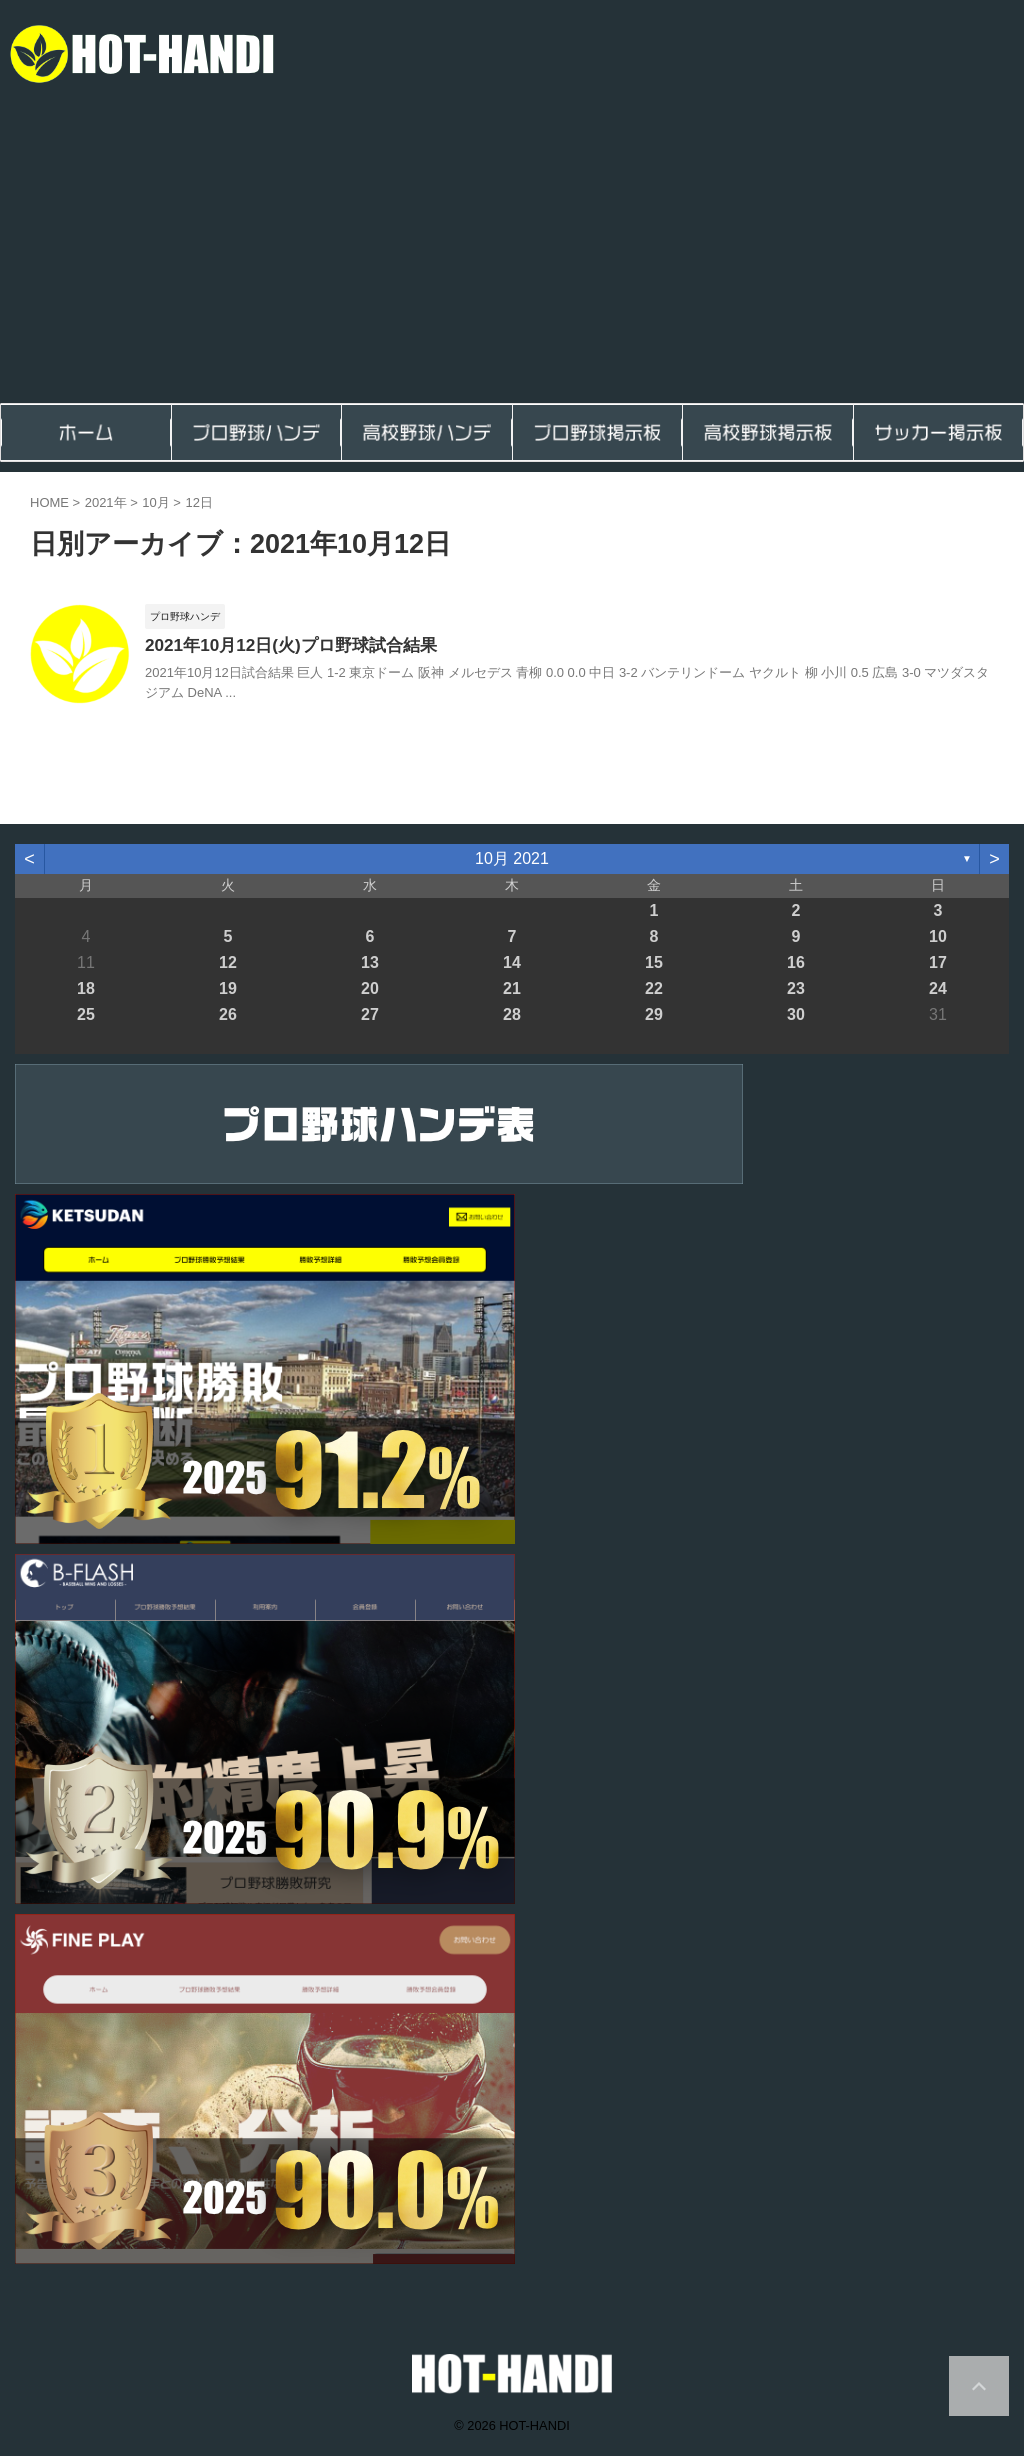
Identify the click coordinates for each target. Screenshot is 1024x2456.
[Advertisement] (512, 253)
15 (654, 964)
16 (796, 964)
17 (938, 964)
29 (654, 1016)
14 (512, 964)
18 (86, 990)
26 (228, 1016)
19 (228, 990)
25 (86, 1016)
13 (370, 964)
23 (796, 990)
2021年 (106, 502)
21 (512, 990)
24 (938, 990)
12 (228, 964)
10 (938, 938)
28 (512, 1016)
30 (796, 1016)
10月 (155, 502)
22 (654, 990)
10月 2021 (512, 861)
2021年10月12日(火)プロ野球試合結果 (282, 646)
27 (370, 1016)
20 (370, 990)
